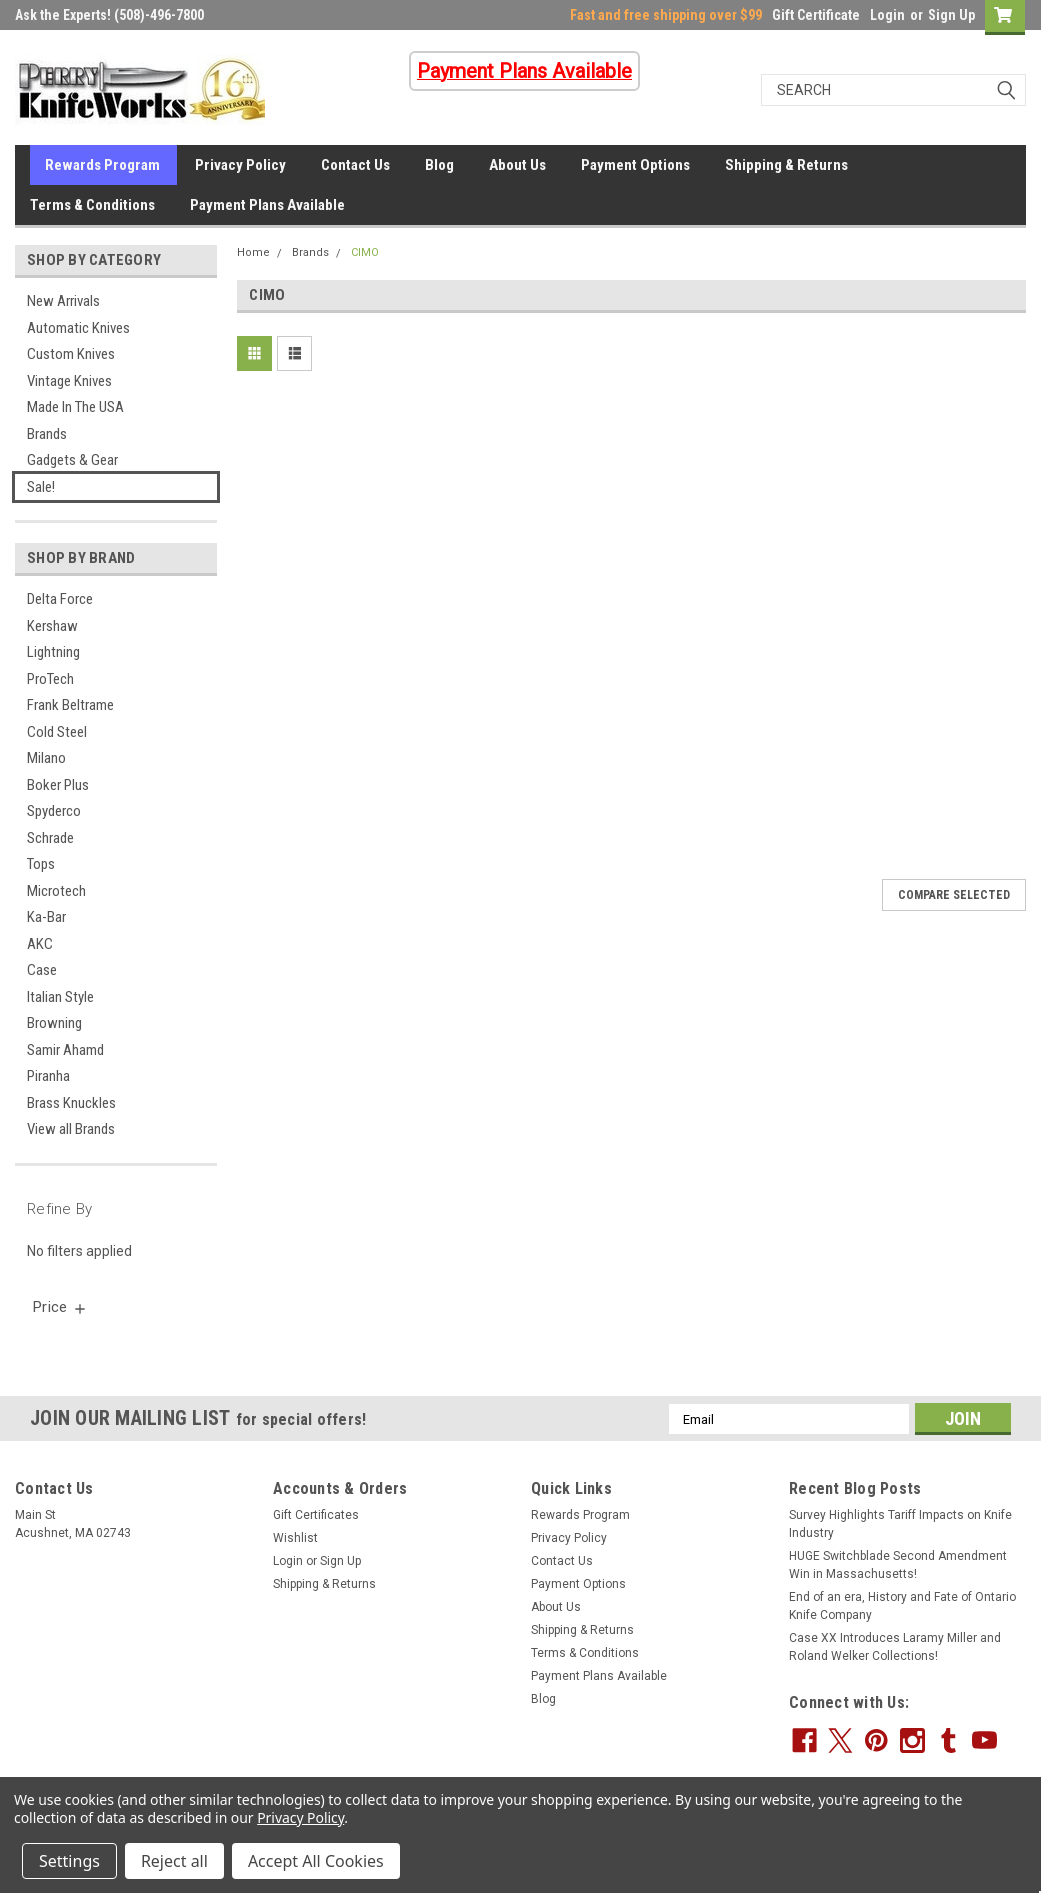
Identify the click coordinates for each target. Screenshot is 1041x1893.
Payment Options (635, 165)
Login (887, 15)
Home (253, 252)
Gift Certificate (816, 15)
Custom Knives (71, 354)
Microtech (56, 891)
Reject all (174, 1861)
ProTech (50, 679)
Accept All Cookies (316, 1861)
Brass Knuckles (71, 1103)
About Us (517, 165)
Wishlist (295, 1538)
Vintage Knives (69, 381)
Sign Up (951, 15)
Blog (439, 165)
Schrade (50, 838)
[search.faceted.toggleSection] (60, 1307)
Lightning (53, 652)
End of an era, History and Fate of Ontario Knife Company (902, 1606)
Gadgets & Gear (72, 460)
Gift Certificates (316, 1515)
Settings (69, 1861)
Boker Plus (58, 785)
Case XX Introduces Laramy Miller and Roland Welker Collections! (895, 1647)
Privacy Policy (240, 165)
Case (42, 970)
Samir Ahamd (65, 1050)
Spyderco (54, 811)
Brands (47, 434)
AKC (40, 944)
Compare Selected (954, 895)
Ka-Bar (46, 917)
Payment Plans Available (267, 205)
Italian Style (60, 997)
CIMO (365, 252)
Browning (54, 1023)
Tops (41, 864)
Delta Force (60, 599)
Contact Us (355, 165)
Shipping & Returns (786, 165)
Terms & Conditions (92, 205)
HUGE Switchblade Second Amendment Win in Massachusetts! (898, 1565)
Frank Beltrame (70, 705)
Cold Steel (57, 732)
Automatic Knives (78, 328)
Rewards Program (102, 165)
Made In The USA (75, 407)
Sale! (41, 487)
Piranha (48, 1076)
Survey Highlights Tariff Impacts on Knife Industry (900, 1524)
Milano (46, 758)
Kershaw (52, 626)
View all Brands (71, 1129)
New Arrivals (63, 301)
